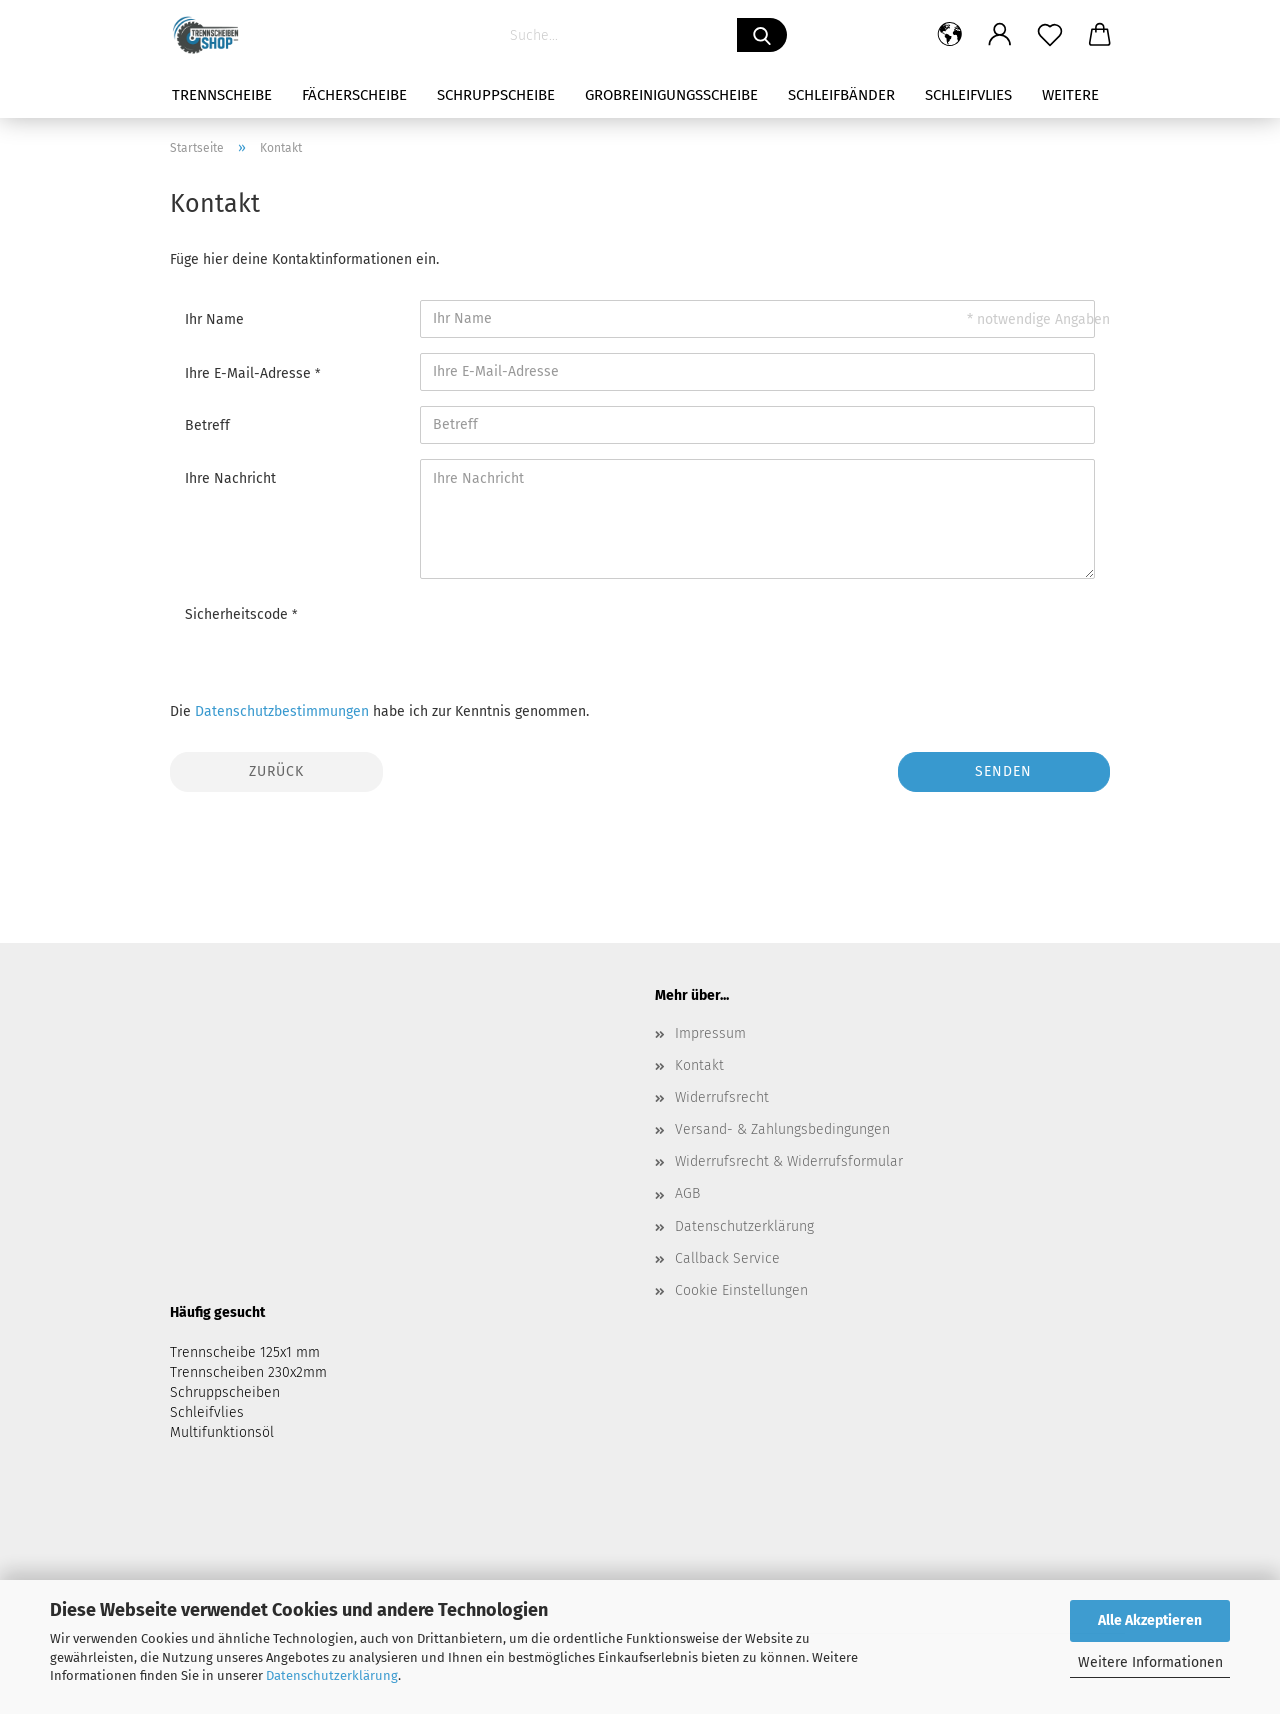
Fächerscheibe (354, 95)
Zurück (276, 771)
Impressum (710, 1033)
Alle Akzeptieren (1150, 1620)
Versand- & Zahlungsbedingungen (782, 1129)
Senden (1003, 771)
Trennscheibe (222, 95)
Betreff (207, 425)
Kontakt (699, 1065)
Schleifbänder (841, 95)
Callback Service (727, 1258)
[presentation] (572, 633)
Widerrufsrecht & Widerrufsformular (789, 1161)
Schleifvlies (968, 95)
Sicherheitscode (238, 614)
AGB (687, 1193)
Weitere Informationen (1150, 1662)
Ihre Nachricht (230, 478)
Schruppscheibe (496, 95)
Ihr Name (214, 319)
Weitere (1070, 95)
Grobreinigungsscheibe (671, 95)
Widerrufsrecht (722, 1097)
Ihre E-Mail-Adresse (250, 373)
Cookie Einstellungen (741, 1290)
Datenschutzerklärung (332, 1675)
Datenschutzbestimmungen (282, 711)
